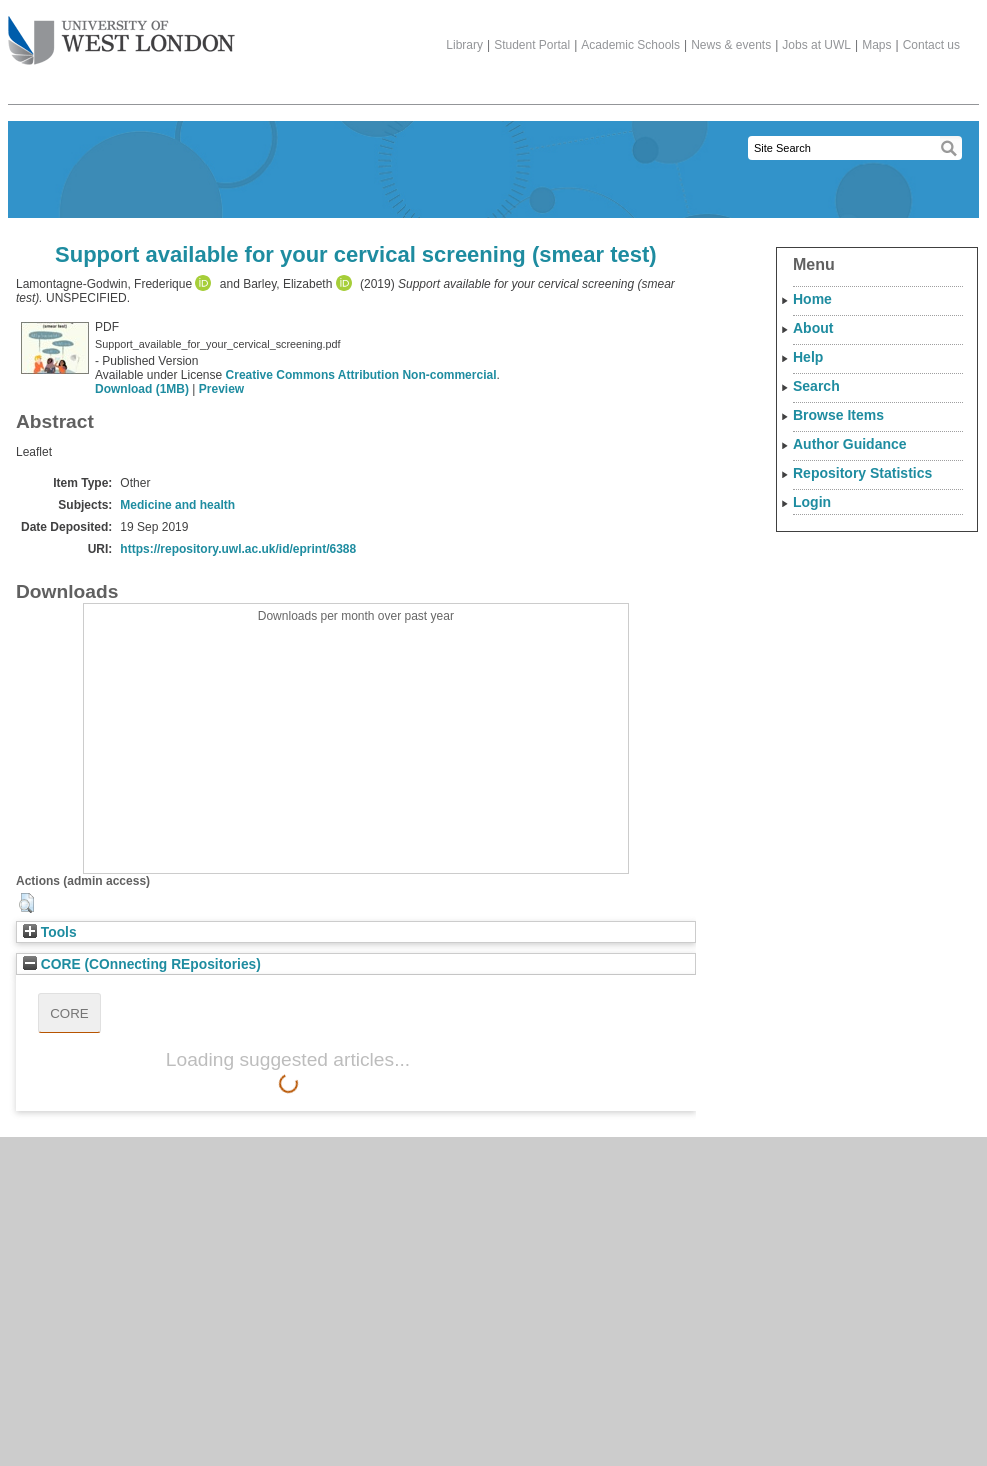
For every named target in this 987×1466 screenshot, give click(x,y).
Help (808, 357)
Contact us (931, 45)
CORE (69, 1013)
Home (812, 299)
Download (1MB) (142, 389)
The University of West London (121, 33)
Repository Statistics (862, 473)
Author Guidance (850, 444)
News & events (731, 45)
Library (464, 45)
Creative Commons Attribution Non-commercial (361, 375)
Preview (221, 389)
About (813, 328)
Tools (50, 932)
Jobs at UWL (816, 45)
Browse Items (838, 415)
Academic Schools (630, 45)
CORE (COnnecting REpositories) (142, 964)
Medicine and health (177, 505)
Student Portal (532, 45)
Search (816, 386)
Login (812, 502)
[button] (26, 903)
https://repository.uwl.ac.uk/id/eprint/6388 (238, 549)
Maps (876, 45)
